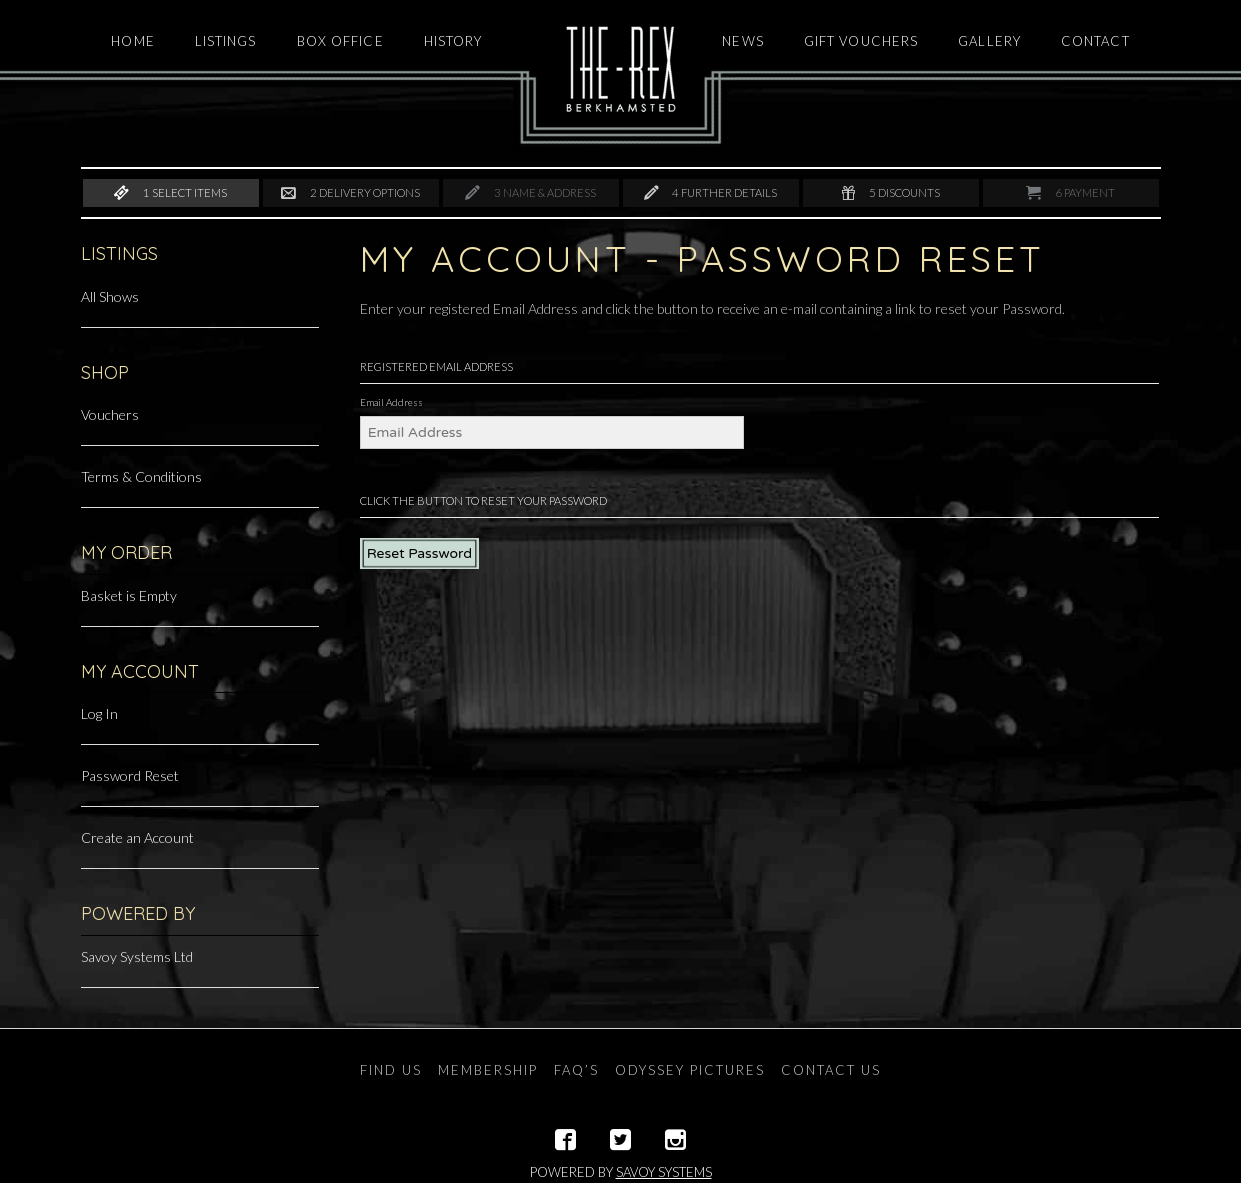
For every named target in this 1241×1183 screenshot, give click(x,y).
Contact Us (831, 1070)
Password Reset (130, 775)
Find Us (391, 1070)
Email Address (391, 402)
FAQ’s (576, 1070)
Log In (99, 713)
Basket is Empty (129, 595)
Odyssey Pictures (690, 1070)
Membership (488, 1070)
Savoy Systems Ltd (137, 956)
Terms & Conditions (141, 476)
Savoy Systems (664, 1172)
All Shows (110, 296)
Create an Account (137, 837)
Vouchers (110, 414)
